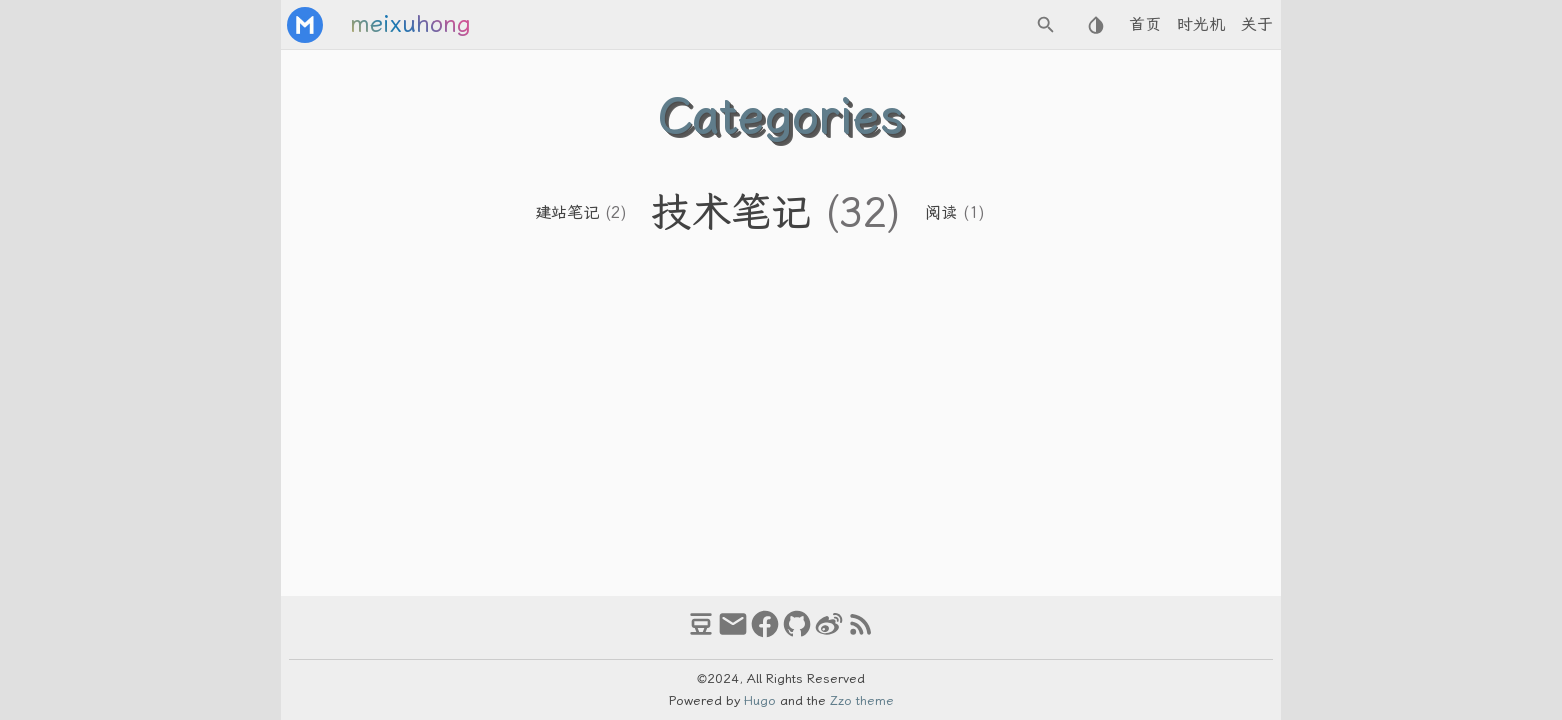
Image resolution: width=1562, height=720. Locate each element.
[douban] (701, 633)
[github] (797, 633)
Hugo (760, 700)
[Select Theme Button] (1096, 25)
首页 (1145, 24)
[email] (733, 633)
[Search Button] (1046, 25)
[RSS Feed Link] (861, 633)
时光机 (1201, 24)
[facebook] (765, 633)
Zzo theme (862, 700)
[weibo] (829, 633)
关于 (1257, 24)
